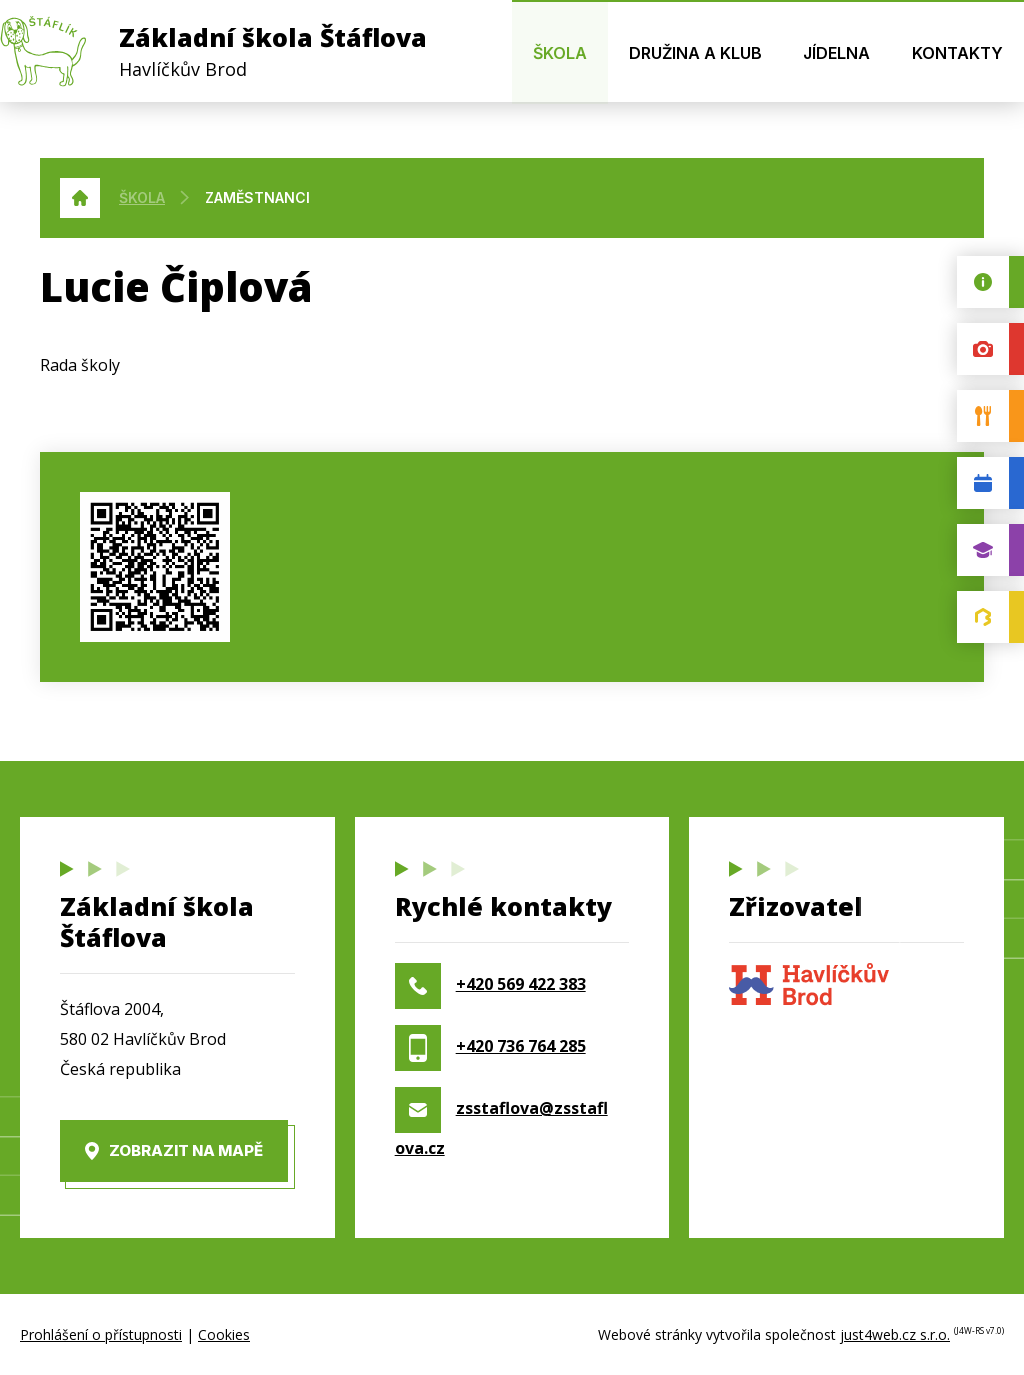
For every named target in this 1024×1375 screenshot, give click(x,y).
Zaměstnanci (257, 197)
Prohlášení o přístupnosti (101, 1334)
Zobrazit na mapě (186, 1150)
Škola (142, 197)
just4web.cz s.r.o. (895, 1334)
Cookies (224, 1334)
